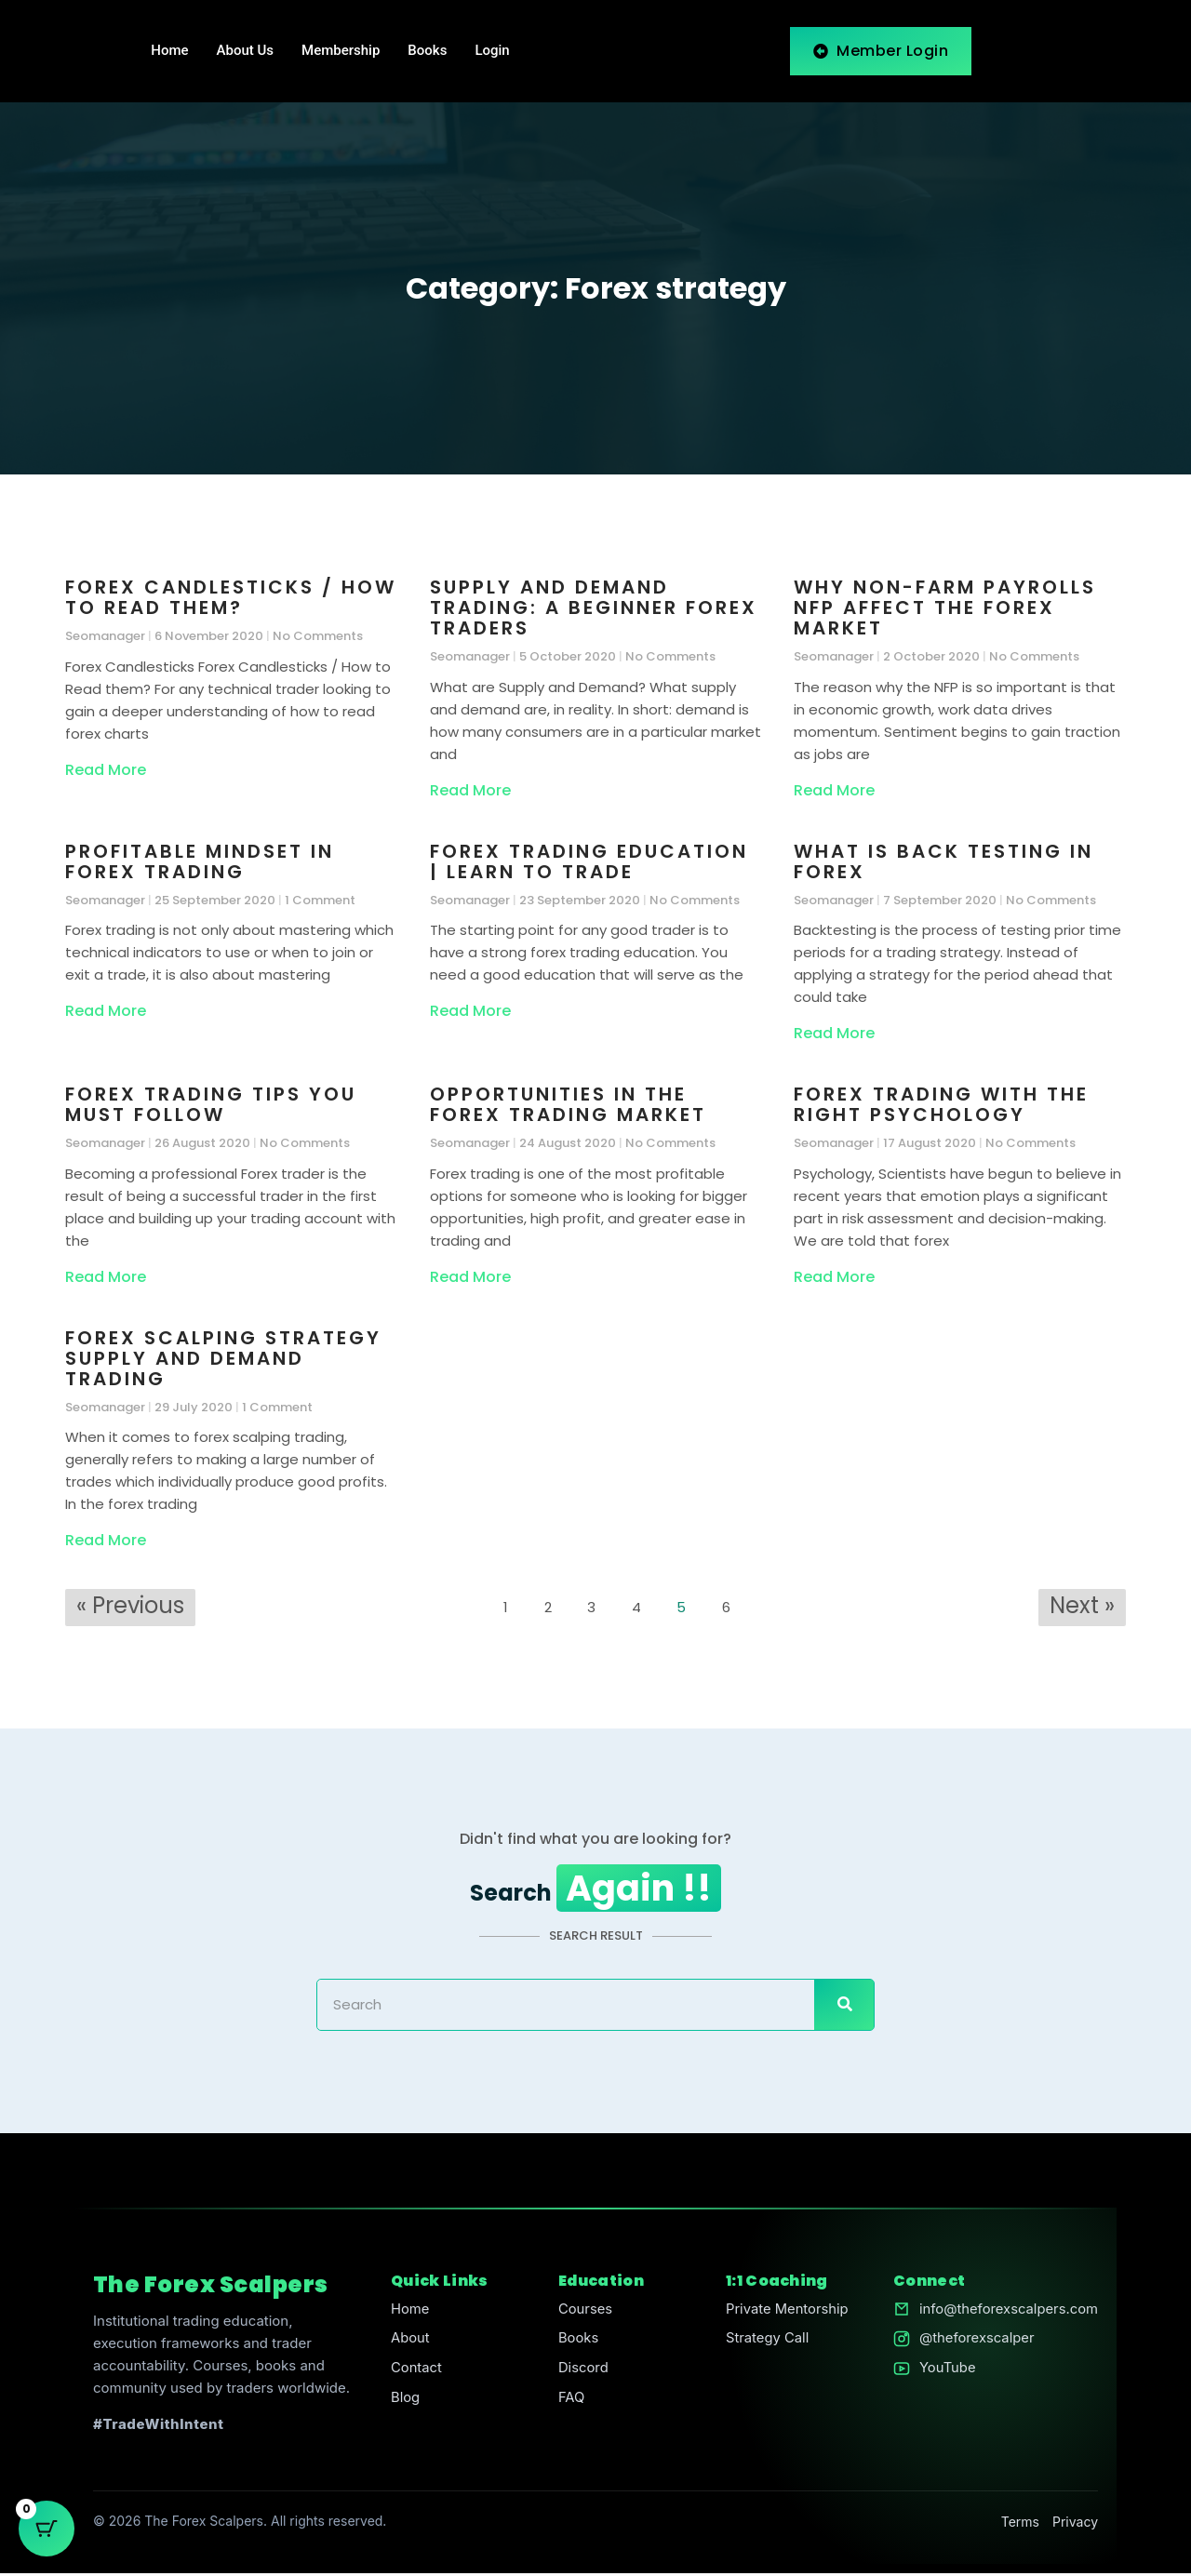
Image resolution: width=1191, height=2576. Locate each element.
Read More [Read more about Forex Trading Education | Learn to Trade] (470, 1010)
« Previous (130, 1605)
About (409, 2341)
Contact (416, 2371)
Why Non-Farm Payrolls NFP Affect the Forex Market (945, 607)
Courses (583, 2311)
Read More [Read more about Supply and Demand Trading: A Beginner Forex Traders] (470, 790)
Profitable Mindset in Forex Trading (199, 861)
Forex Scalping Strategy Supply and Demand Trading (223, 1358)
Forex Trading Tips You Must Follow (210, 1104)
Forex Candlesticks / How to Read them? (230, 597)
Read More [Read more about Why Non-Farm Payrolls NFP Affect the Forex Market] (834, 790)
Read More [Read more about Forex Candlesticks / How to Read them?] (105, 770)
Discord (582, 2371)
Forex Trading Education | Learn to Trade (589, 861)
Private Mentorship (786, 2311)
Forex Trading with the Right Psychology (941, 1104)
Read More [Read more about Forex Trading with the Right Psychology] (834, 1277)
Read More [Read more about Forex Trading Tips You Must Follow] (105, 1277)
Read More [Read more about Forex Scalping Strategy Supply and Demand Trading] (105, 1540)
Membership (340, 51)
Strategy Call (766, 2341)
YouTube (945, 2371)
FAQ (569, 2400)
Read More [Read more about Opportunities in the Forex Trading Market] (470, 1277)
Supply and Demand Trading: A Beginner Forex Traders (593, 607)
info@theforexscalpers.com (1007, 2311)
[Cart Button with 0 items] (46, 2529)
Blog (405, 2400)
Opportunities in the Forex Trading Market (568, 1104)
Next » (1082, 1605)
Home (169, 51)
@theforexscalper (975, 2341)
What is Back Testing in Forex (943, 861)
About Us (245, 51)
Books (427, 51)
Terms (1020, 2523)
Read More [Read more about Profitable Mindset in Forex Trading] (105, 1010)
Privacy (1075, 2523)
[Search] (844, 2007)
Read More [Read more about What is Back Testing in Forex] (834, 1033)
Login (492, 51)
